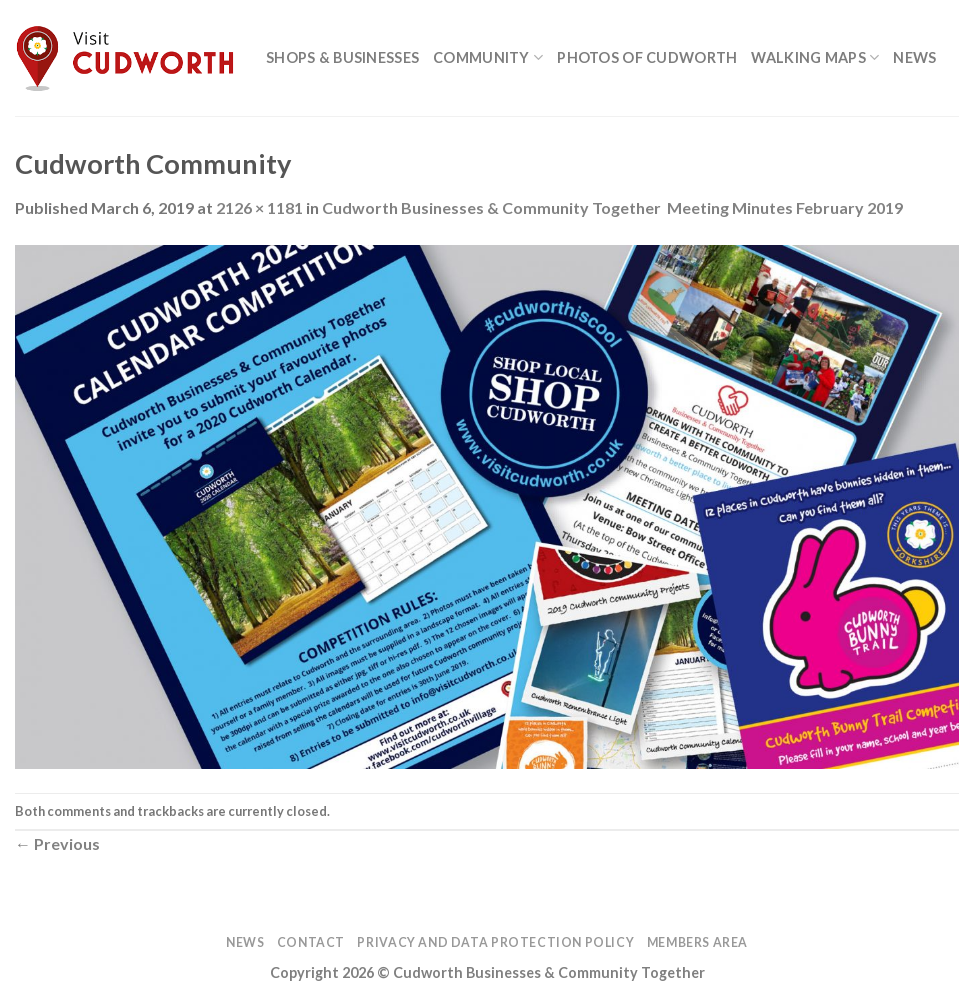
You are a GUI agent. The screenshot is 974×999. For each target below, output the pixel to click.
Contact (311, 942)
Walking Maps (815, 57)
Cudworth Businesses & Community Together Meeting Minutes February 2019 (612, 207)
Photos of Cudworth (647, 57)
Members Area (697, 942)
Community (488, 57)
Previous (57, 843)
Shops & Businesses (342, 57)
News (914, 57)
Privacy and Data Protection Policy (495, 942)
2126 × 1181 (259, 207)
